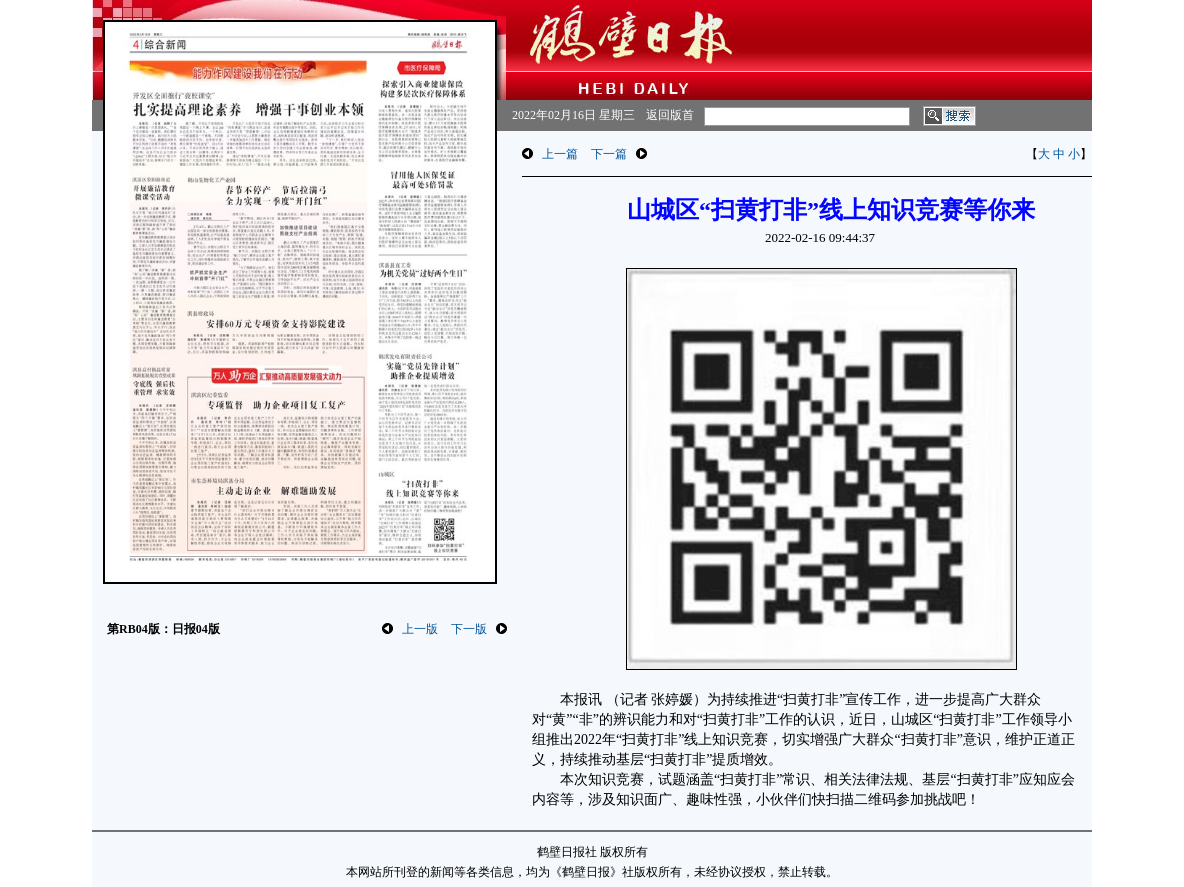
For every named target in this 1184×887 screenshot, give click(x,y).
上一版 (420, 629)
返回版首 (670, 115)
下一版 (469, 629)
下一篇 (609, 154)
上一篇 (560, 154)
